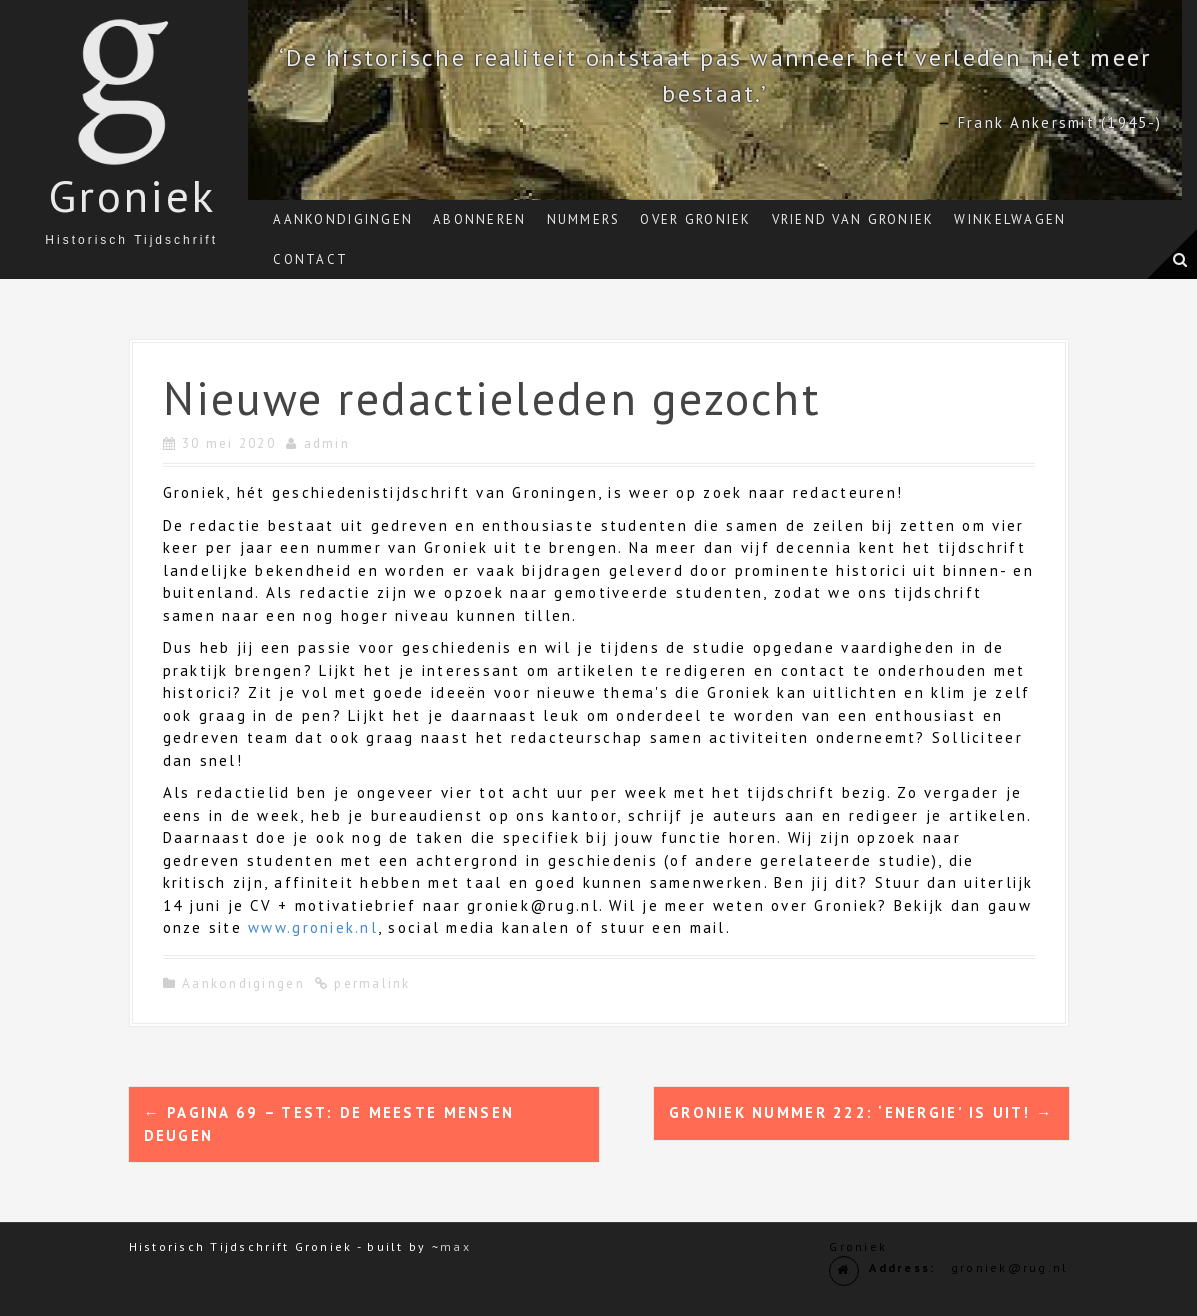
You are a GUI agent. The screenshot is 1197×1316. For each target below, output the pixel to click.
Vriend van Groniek (853, 219)
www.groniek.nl (313, 927)
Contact (310, 259)
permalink (370, 983)
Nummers (584, 219)
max (455, 1246)
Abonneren (479, 219)
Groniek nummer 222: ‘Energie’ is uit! (861, 1112)
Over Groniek (695, 219)
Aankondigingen (343, 219)
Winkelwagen (1010, 219)
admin (327, 443)
